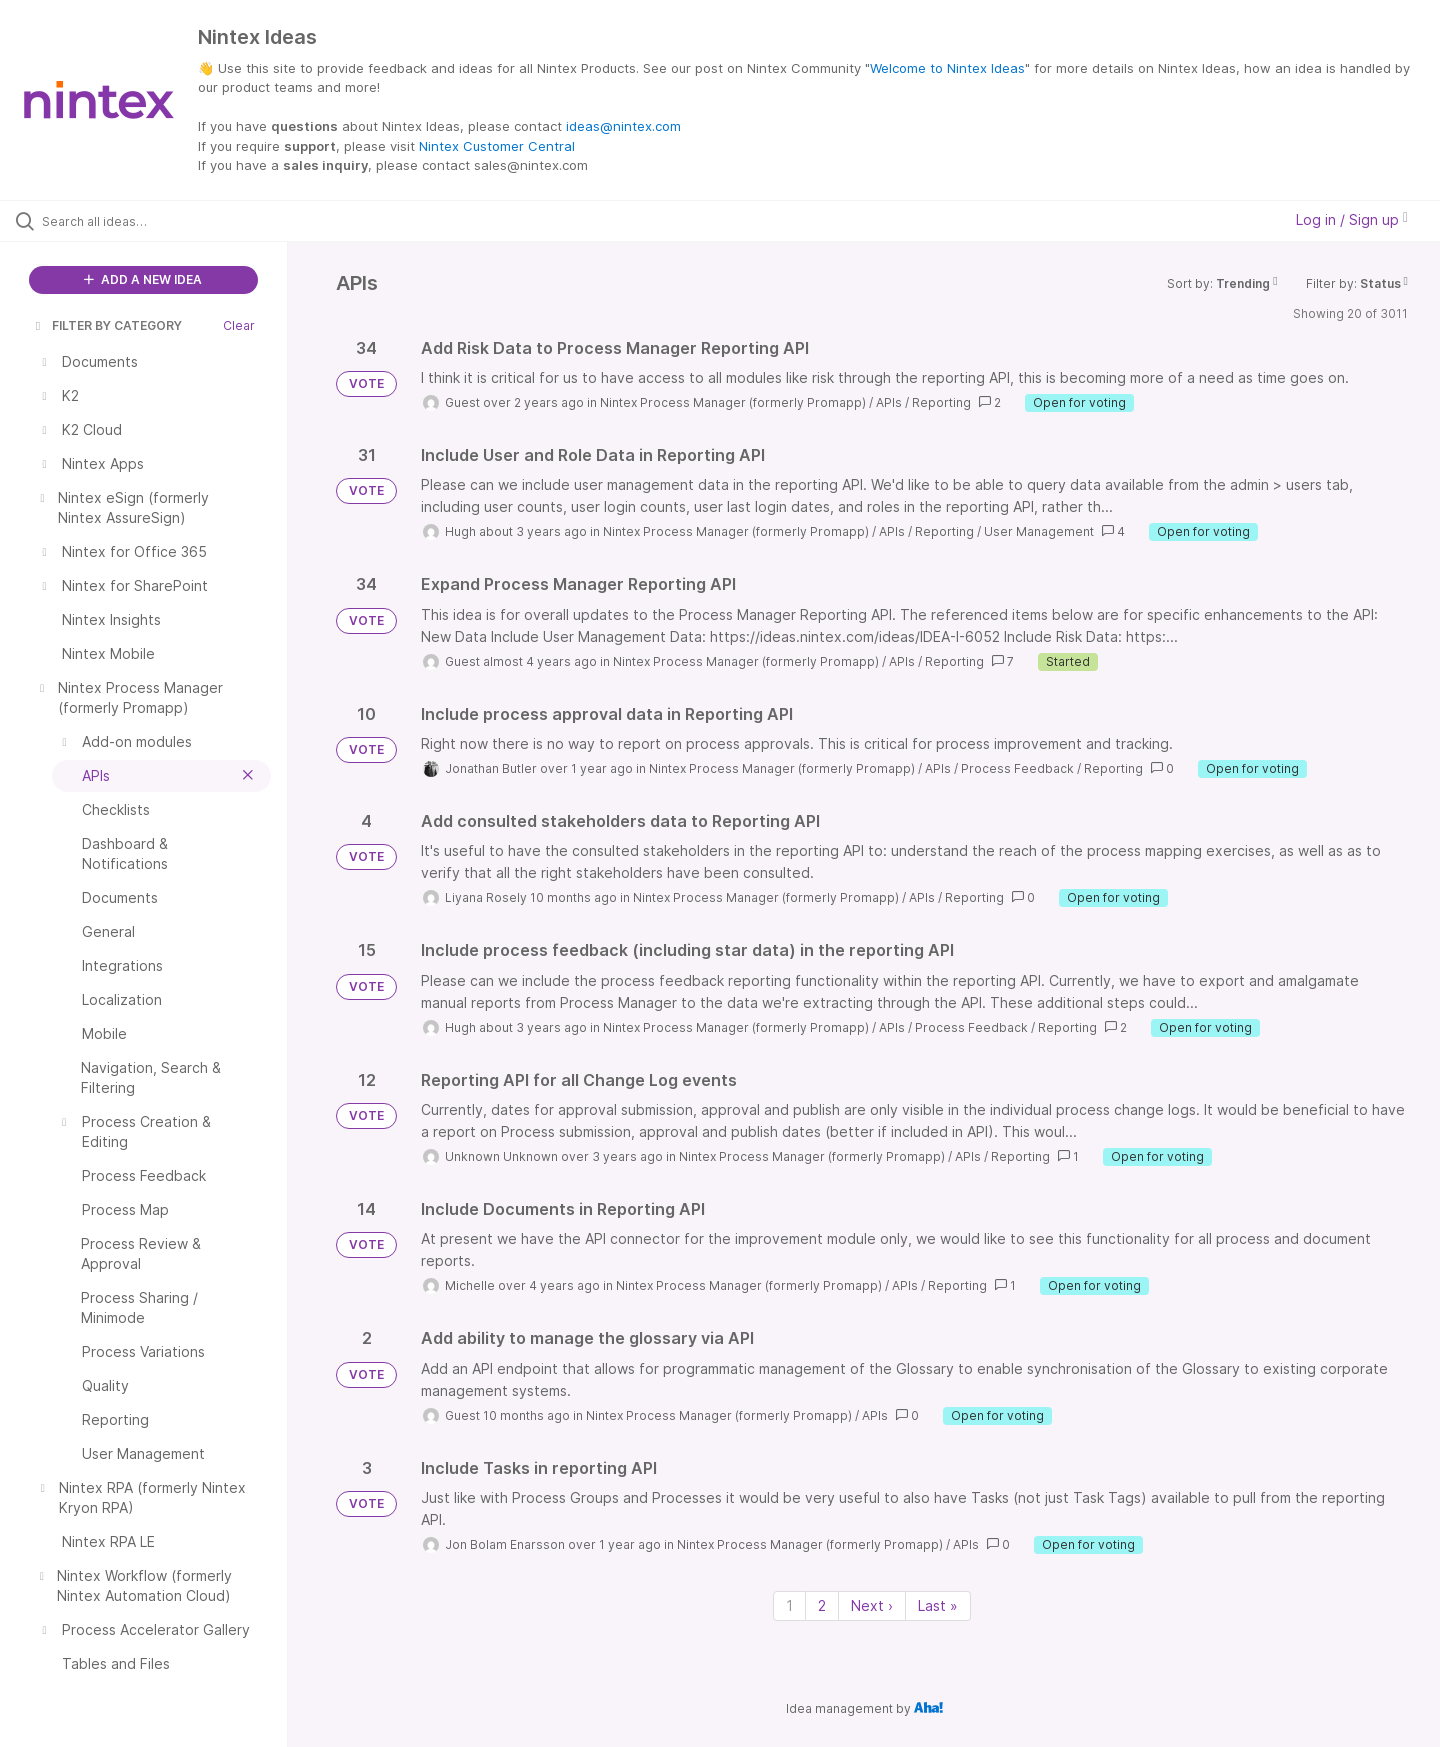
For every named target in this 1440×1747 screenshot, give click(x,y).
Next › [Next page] (872, 1605)
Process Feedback (1017, 768)
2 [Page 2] (822, 1605)
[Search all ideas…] (169, 221)
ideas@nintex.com (623, 126)
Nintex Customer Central (497, 146)
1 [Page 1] (789, 1605)
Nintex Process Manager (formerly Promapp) (733, 402)
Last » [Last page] (938, 1605)
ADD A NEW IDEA (143, 279)
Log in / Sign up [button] (1352, 219)
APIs (889, 402)
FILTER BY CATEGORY (107, 325)
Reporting (941, 402)
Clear (239, 325)
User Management (1039, 531)
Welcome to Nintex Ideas (947, 68)
